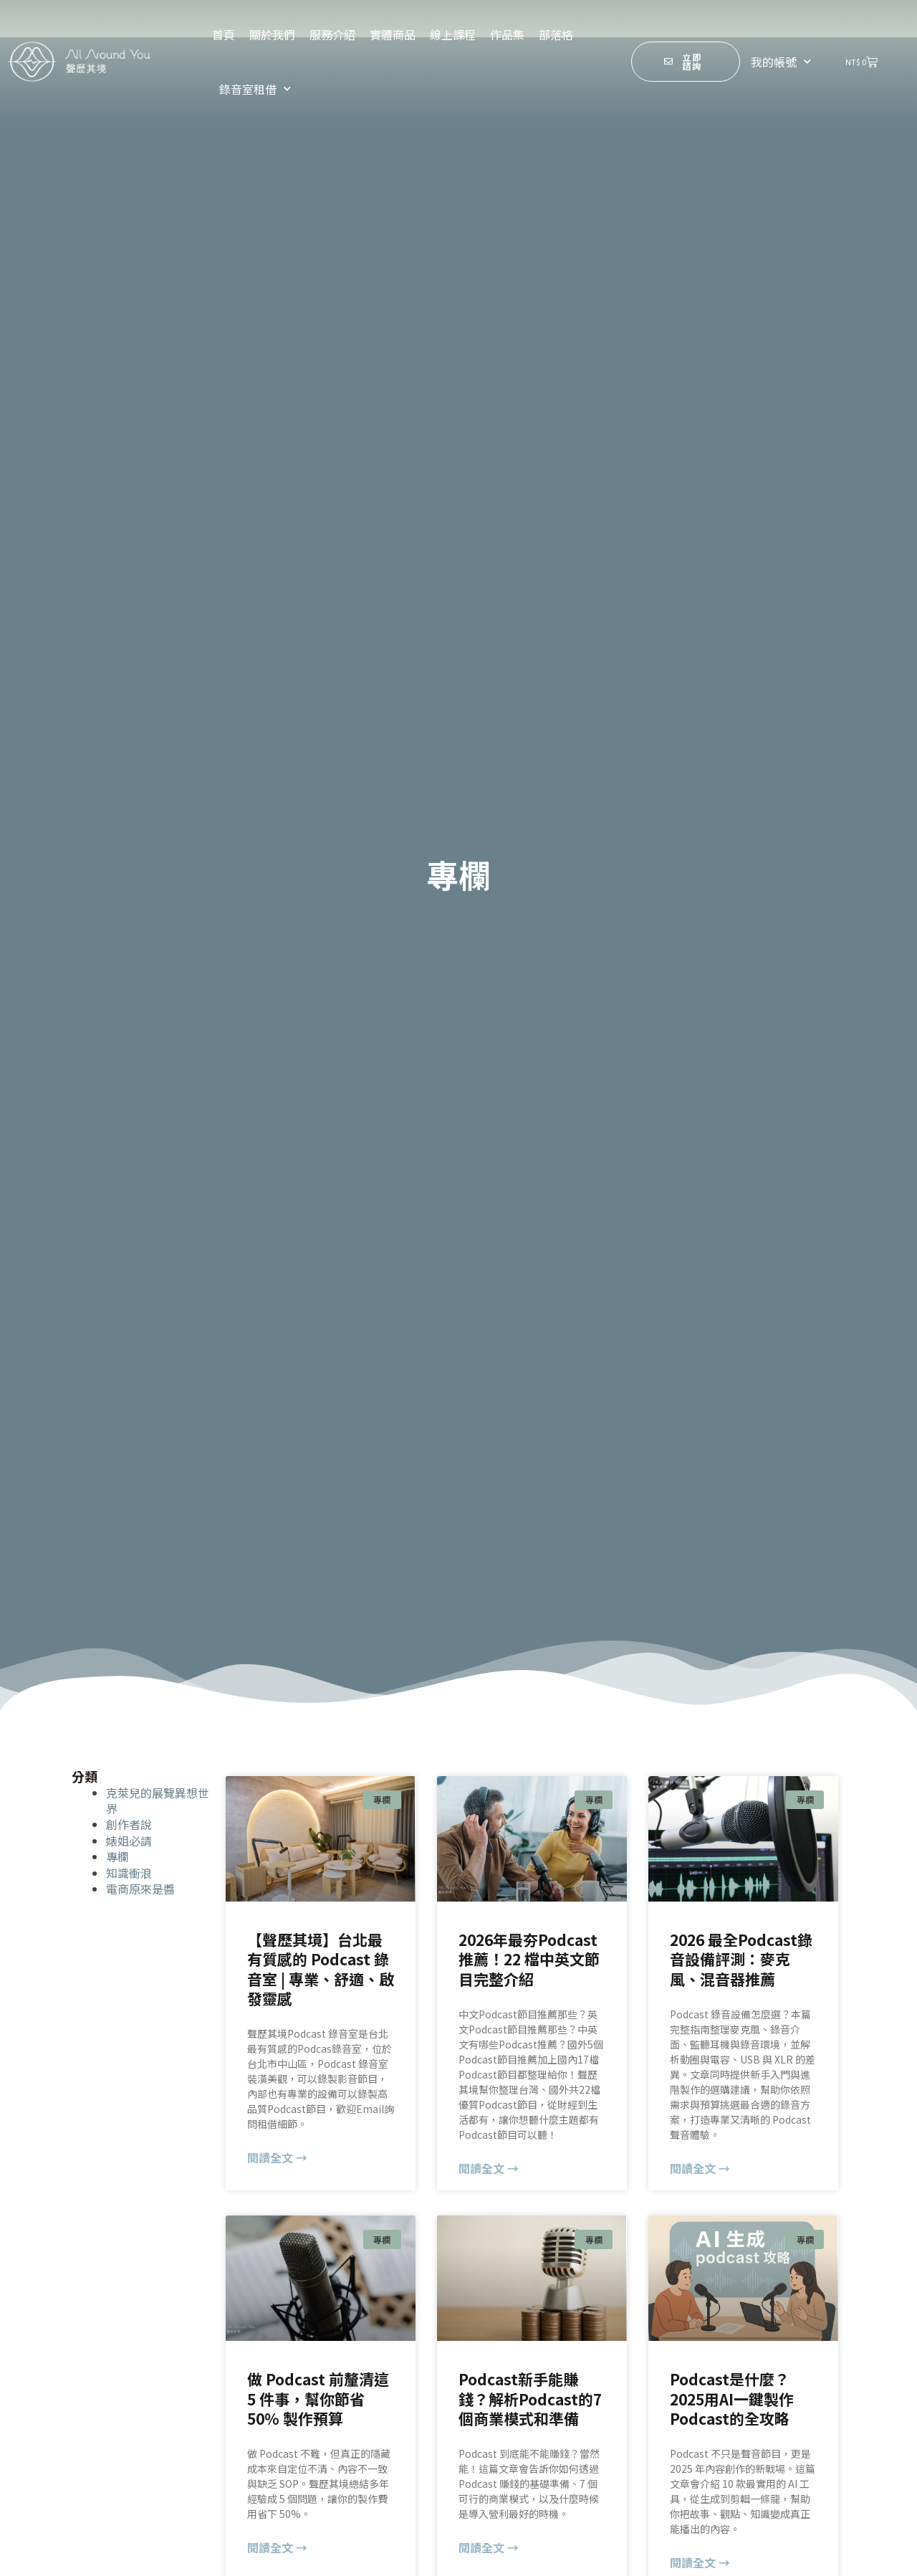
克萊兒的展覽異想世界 (157, 1800)
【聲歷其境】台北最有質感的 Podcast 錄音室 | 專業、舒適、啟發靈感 (320, 1969)
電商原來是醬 (140, 1888)
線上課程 (453, 34)
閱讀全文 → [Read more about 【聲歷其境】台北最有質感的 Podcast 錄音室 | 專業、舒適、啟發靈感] (277, 2157)
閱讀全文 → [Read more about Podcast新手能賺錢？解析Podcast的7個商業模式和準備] (488, 2547)
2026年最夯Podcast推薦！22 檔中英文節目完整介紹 (529, 1959)
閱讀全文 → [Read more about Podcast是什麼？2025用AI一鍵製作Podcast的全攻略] (700, 2562)
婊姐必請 (129, 1840)
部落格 (556, 34)
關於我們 (272, 34)
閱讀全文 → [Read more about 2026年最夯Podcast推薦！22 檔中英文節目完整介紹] (488, 2168)
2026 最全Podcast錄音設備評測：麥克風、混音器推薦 (741, 1959)
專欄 (117, 1856)
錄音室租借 (255, 88)
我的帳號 (781, 61)
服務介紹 (332, 34)
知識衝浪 (129, 1872)
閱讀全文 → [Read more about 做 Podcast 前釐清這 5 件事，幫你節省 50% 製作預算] (277, 2547)
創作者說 (129, 1824)
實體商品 (393, 34)
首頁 (223, 34)
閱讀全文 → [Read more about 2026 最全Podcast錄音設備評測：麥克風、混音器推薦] (700, 2168)
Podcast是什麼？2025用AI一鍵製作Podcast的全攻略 (732, 2398)
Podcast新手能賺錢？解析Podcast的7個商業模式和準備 (530, 2398)
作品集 (507, 34)
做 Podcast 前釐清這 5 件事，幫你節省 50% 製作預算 (318, 2398)
